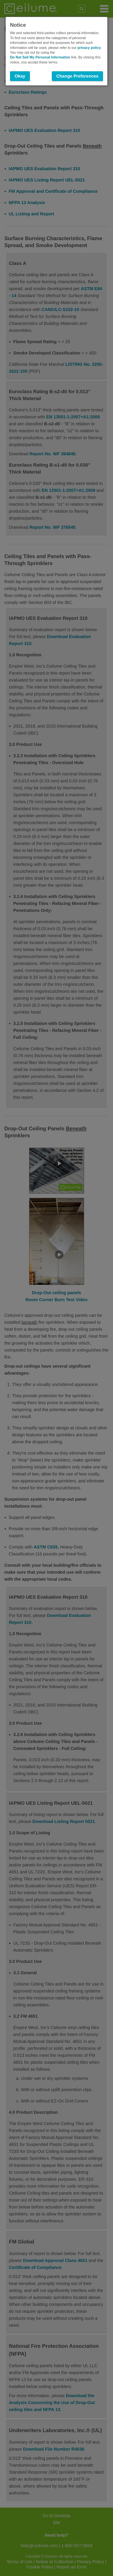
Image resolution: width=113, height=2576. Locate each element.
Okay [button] (20, 76)
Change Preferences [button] (77, 76)
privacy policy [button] (89, 48)
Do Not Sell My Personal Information (40, 57)
